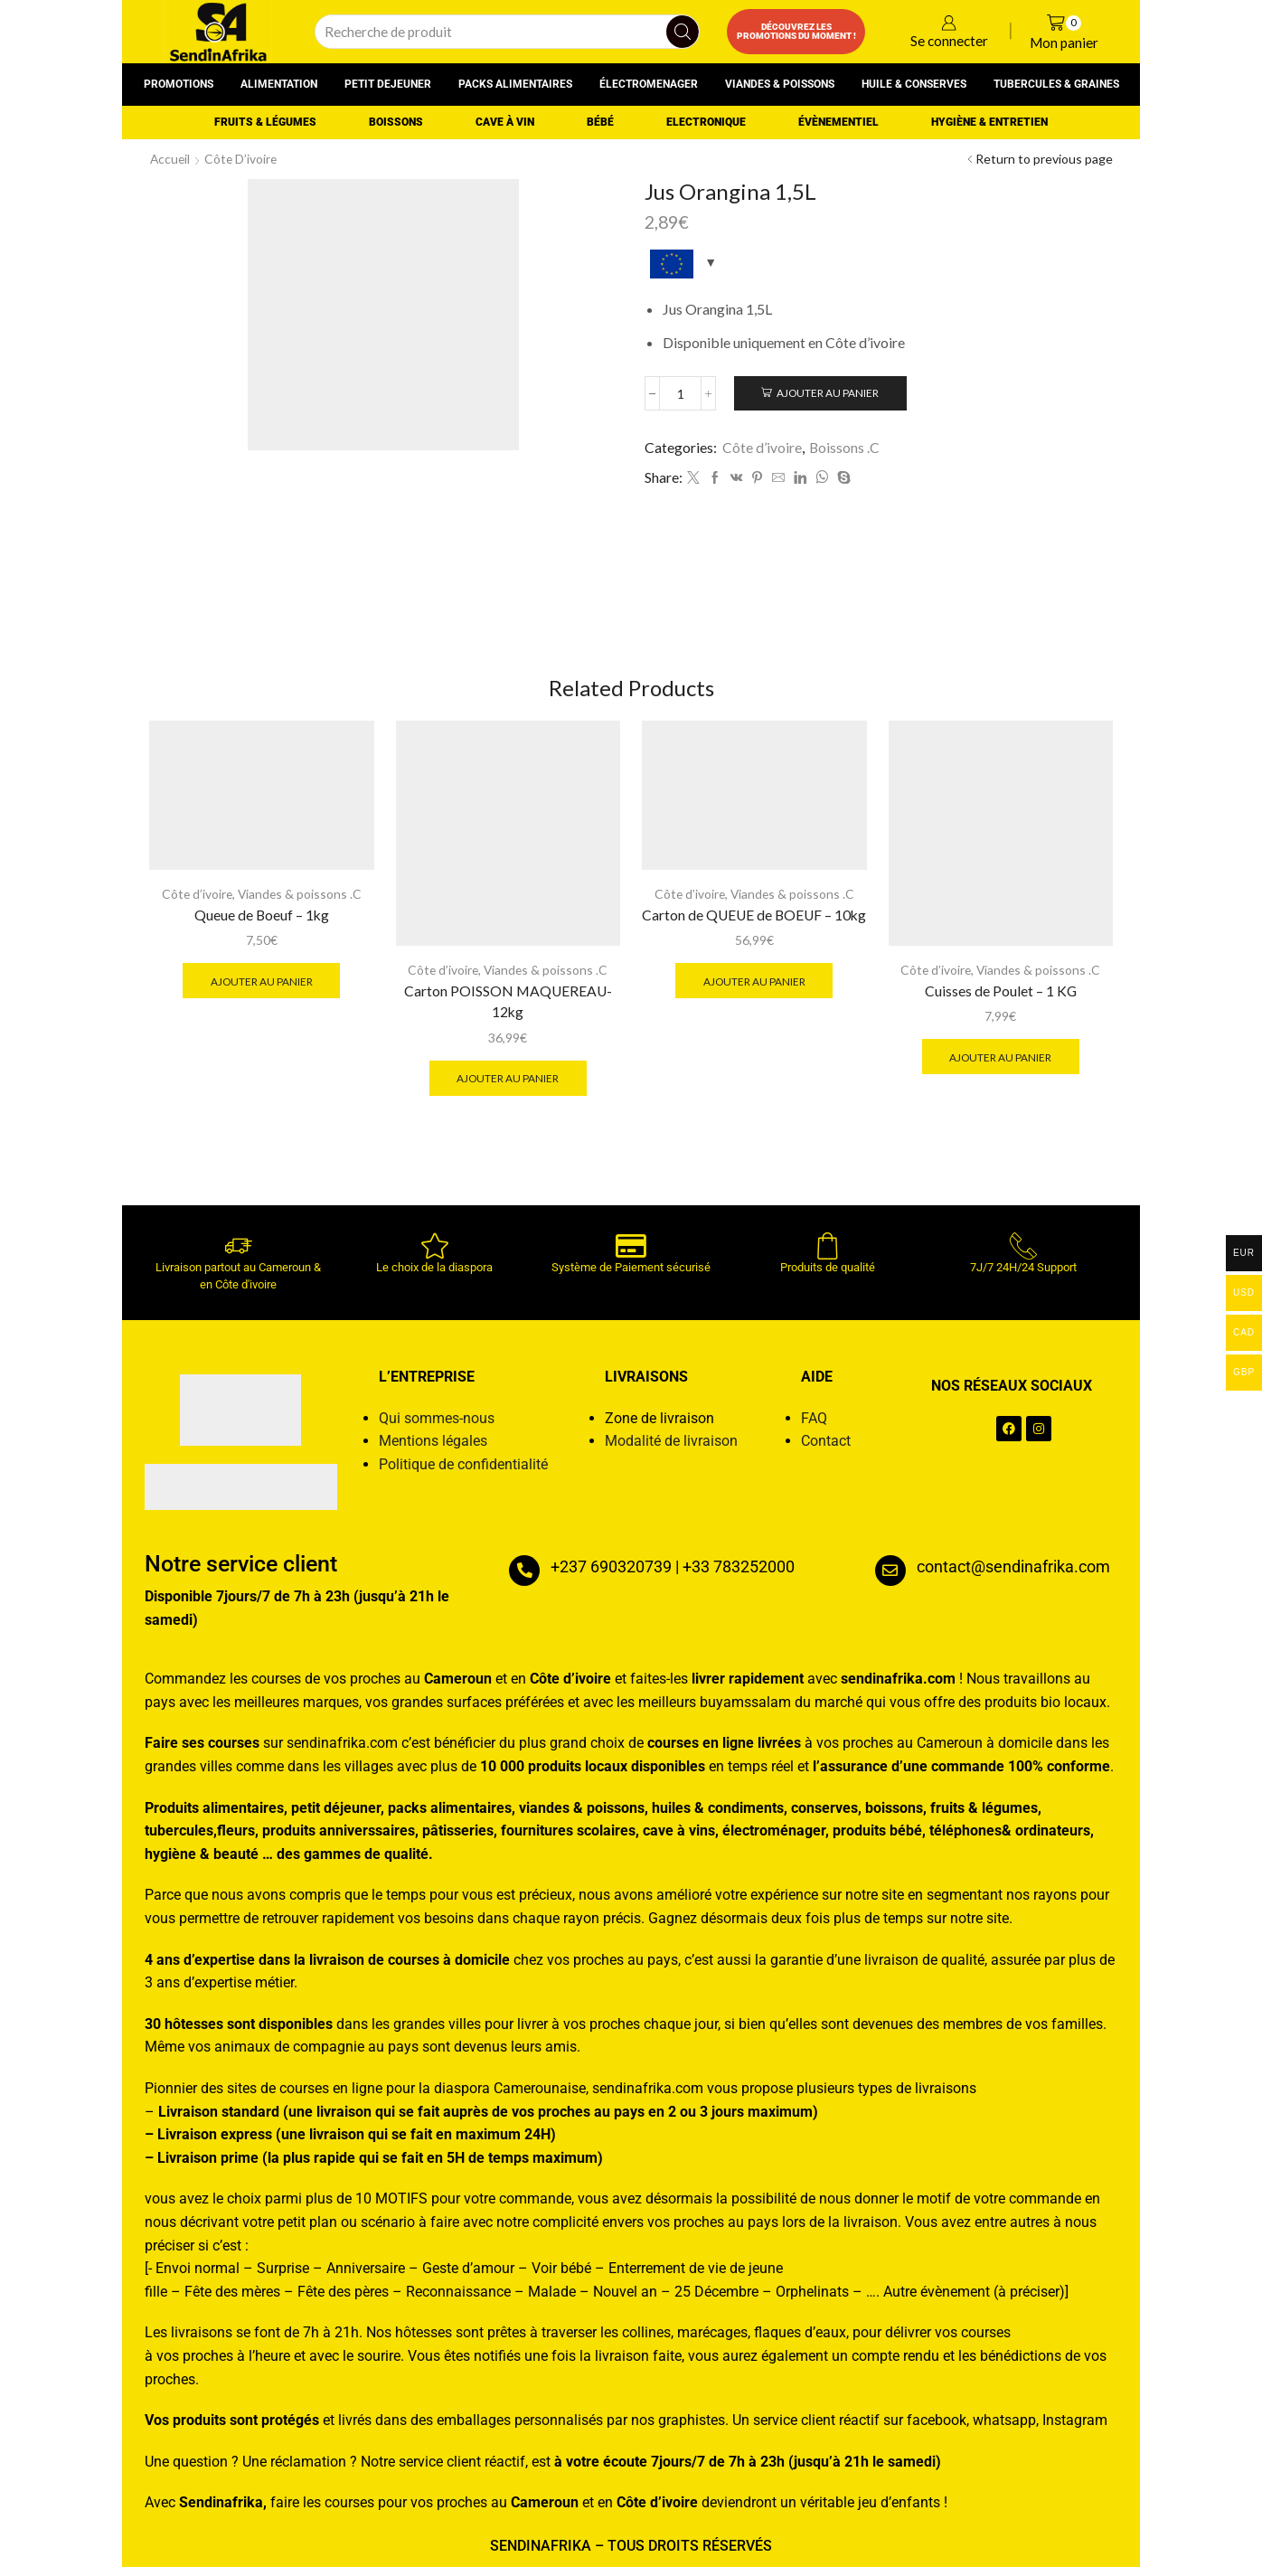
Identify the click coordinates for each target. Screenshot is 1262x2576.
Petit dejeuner (387, 84)
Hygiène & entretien (989, 122)
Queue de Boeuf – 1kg (261, 921)
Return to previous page (1044, 158)
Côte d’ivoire (243, 158)
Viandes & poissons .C (300, 902)
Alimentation (278, 84)
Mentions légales (433, 1449)
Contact (826, 1449)
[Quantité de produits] (681, 394)
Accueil (171, 158)
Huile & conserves (914, 84)
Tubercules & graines (1056, 84)
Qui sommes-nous (436, 1427)
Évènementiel (838, 122)
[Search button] (682, 31)
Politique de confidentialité (463, 1473)
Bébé (600, 122)
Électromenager (648, 84)
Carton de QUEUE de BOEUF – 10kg (754, 932)
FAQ (814, 1427)
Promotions (178, 84)
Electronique (706, 122)
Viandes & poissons (779, 84)
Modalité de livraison (671, 1449)
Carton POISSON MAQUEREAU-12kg (508, 1008)
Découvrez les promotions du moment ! (796, 31)
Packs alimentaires (515, 84)
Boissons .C (845, 448)
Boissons (396, 122)
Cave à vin (505, 122)
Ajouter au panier (830, 394)
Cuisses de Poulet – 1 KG (1000, 997)
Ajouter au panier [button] (262, 988)
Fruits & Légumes (265, 122)
